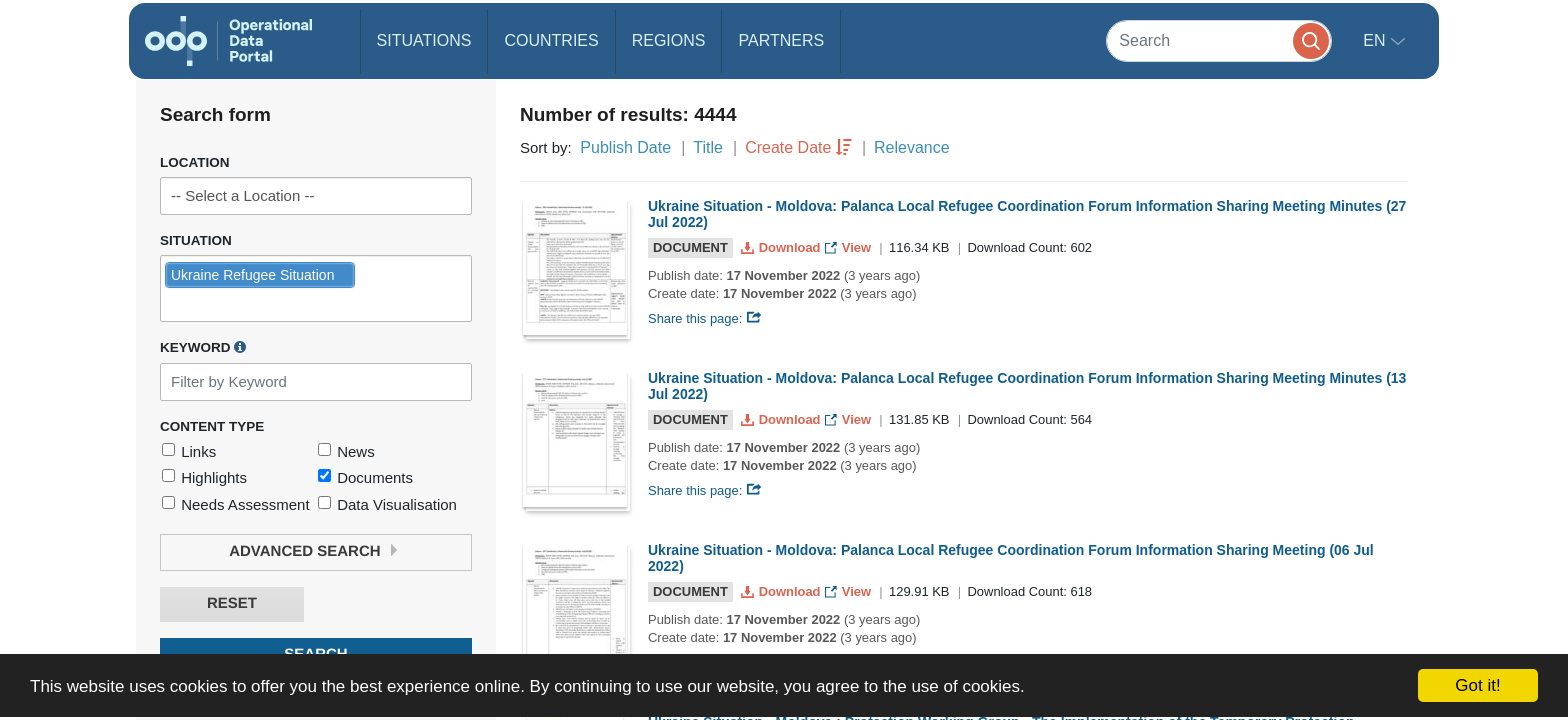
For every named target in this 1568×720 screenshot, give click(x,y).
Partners (781, 40)
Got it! (1477, 685)
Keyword (203, 347)
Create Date (788, 147)
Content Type (212, 426)
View (849, 247)
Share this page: (705, 318)
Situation (196, 240)
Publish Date (625, 147)
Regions (669, 40)
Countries (551, 40)
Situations (424, 40)
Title (708, 147)
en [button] (1376, 40)
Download (782, 247)
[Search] (1219, 40)
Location (195, 162)
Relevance (912, 147)
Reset (232, 603)
